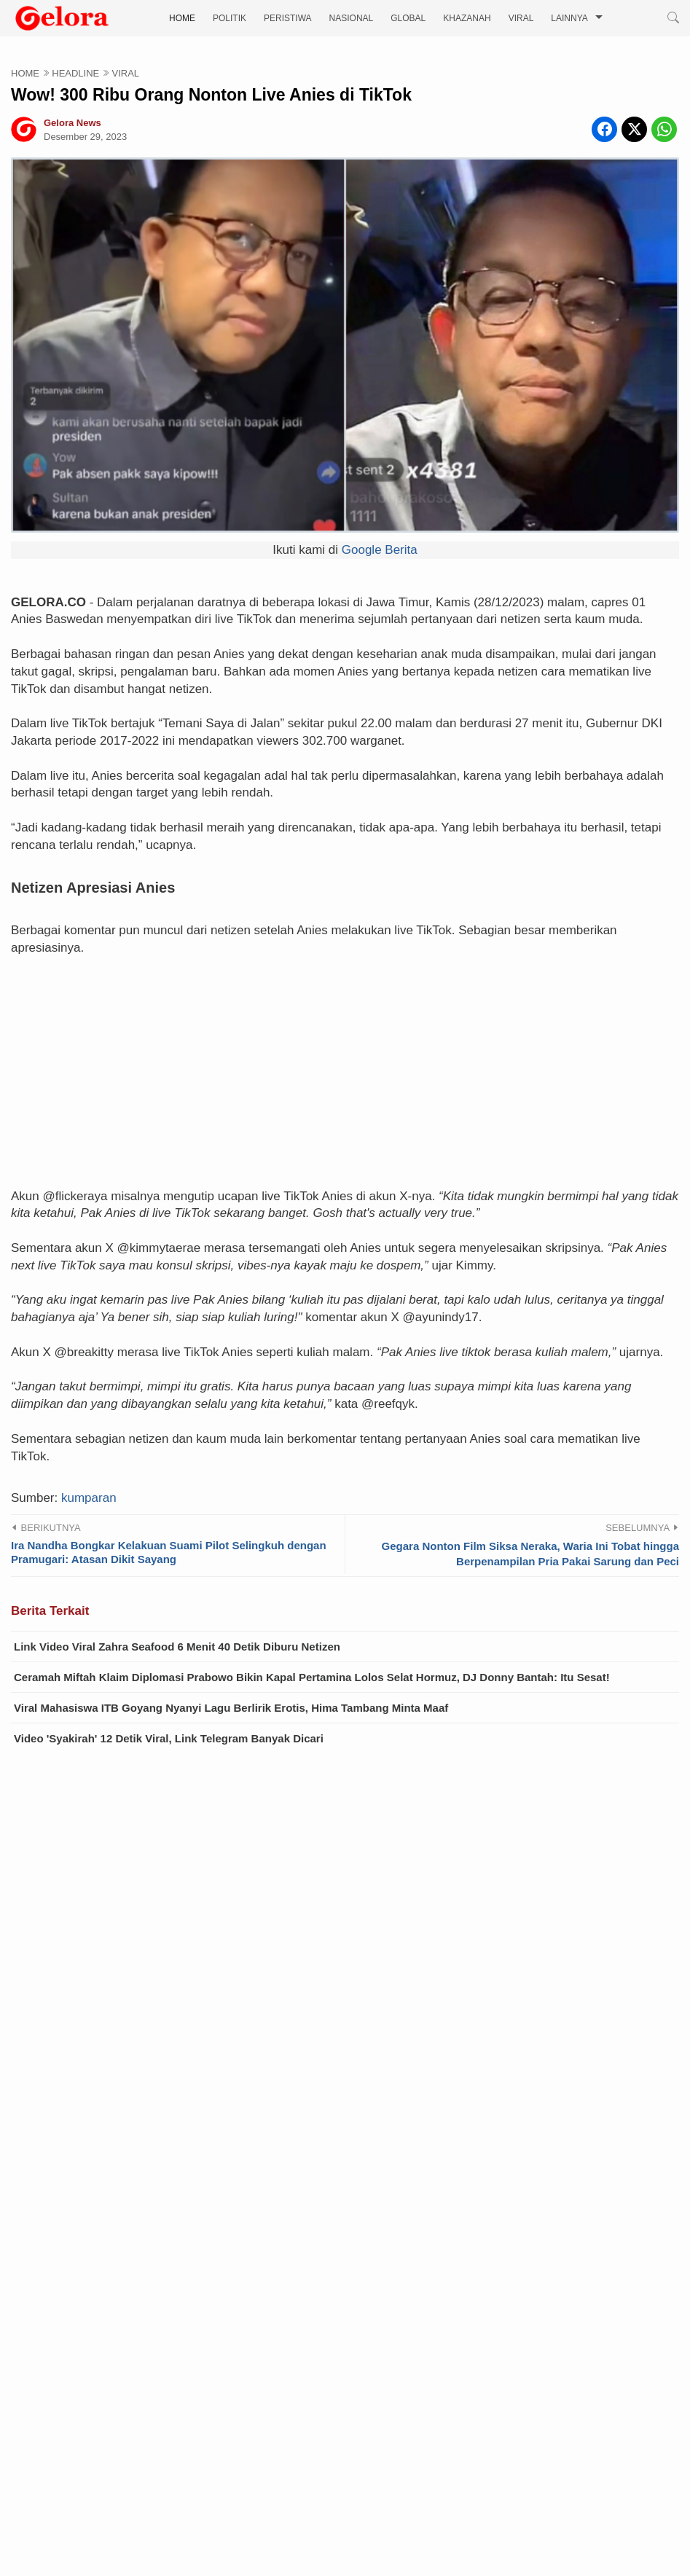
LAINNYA (569, 18)
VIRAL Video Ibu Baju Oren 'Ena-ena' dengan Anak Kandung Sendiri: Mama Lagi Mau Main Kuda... (301, 2323)
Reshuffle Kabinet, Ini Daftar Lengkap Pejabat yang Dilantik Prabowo (225, 2487)
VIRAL (521, 18)
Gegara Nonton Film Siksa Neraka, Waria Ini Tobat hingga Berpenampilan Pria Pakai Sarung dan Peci (530, 1537)
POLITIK (229, 18)
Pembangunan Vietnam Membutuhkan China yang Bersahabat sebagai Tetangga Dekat (272, 2356)
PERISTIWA (288, 18)
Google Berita (379, 550)
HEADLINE (75, 73)
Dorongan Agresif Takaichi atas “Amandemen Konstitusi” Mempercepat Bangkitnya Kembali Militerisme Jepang (338, 2454)
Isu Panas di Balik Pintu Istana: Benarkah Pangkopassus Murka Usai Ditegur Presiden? (274, 2520)
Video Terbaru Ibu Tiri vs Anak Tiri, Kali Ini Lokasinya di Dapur (208, 2258)
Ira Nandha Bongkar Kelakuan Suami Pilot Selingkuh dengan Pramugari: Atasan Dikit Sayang (168, 1535)
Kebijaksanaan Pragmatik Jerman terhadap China (176, 2422)
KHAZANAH (466, 18)
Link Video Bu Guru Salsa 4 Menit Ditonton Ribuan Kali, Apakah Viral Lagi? (241, 2291)
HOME (182, 18)
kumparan (89, 1481)
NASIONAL (351, 18)
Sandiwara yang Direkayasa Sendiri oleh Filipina (172, 2389)
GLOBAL (408, 18)
